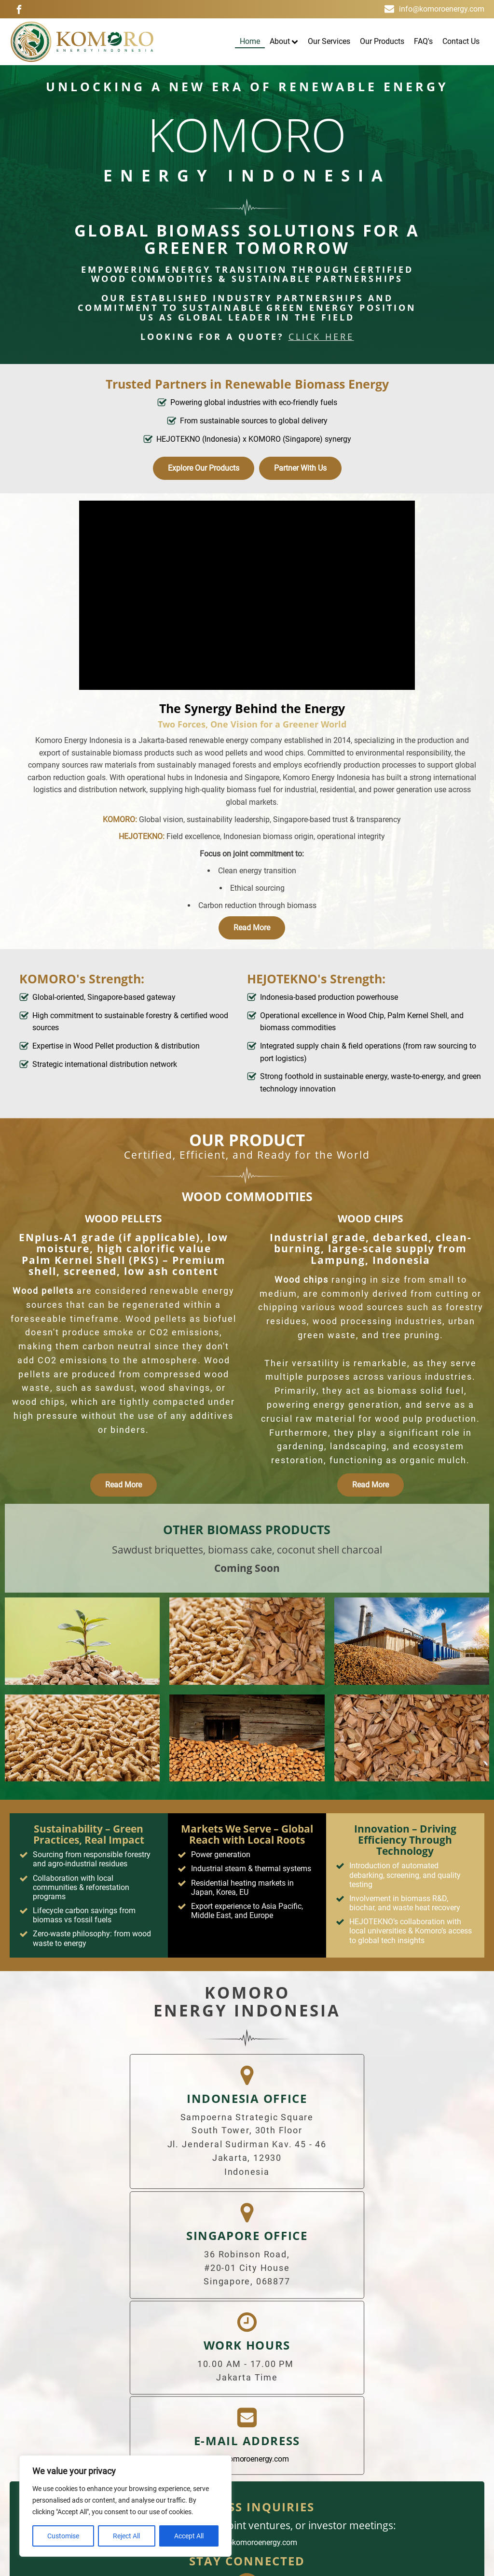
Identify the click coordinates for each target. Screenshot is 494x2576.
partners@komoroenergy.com (247, 2352)
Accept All (189, 2536)
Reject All (126, 2536)
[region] (125, 2506)
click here (321, 337)
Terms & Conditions (248, 2461)
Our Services (329, 41)
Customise (63, 2536)
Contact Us (461, 41)
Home (250, 41)
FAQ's (423, 41)
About (284, 41)
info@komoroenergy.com (441, 9)
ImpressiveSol (454, 2561)
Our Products (382, 41)
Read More (251, 927)
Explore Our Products (203, 468)
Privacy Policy (326, 2461)
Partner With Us (300, 468)
